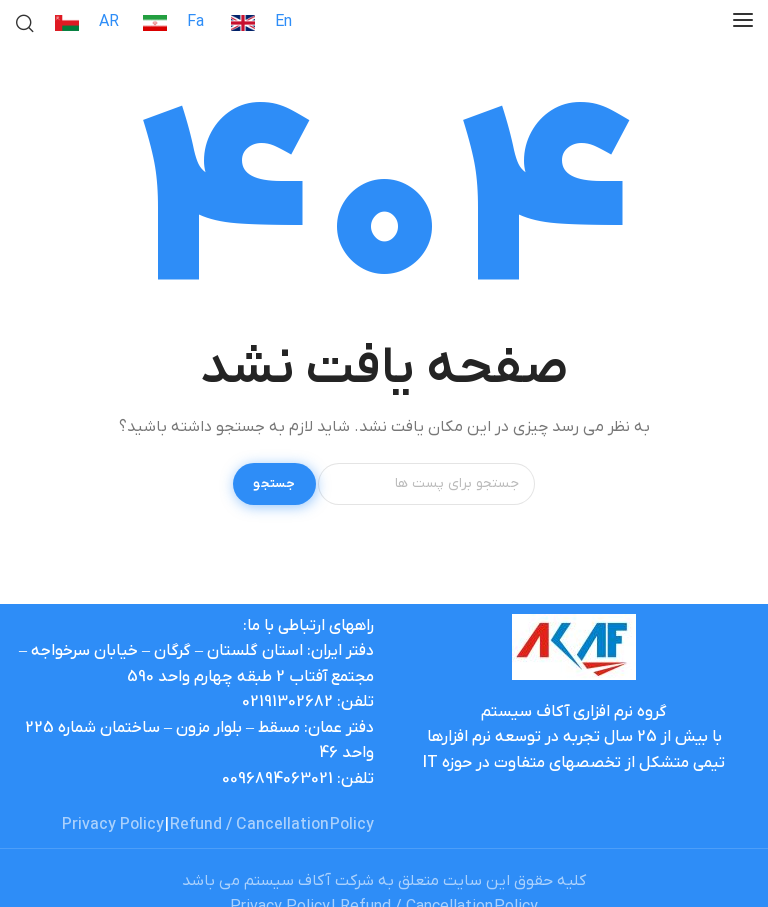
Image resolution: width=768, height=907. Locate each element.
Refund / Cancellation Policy (272, 825)
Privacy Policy (113, 825)
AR (109, 22)
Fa (195, 22)
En (283, 22)
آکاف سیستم (287, 881)
